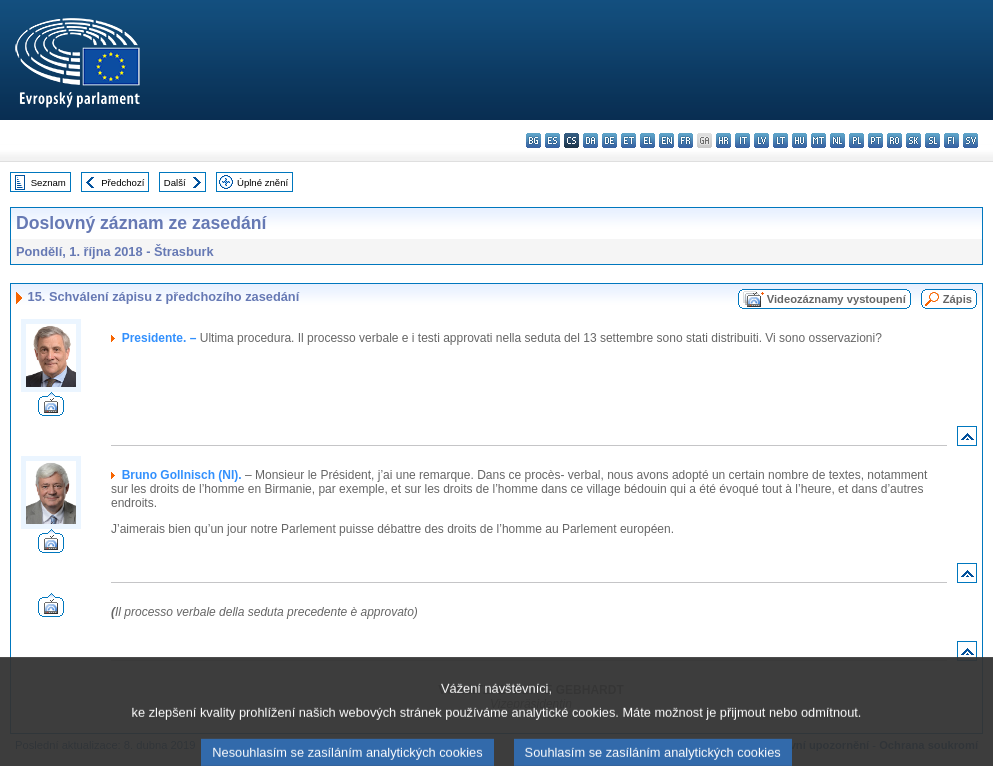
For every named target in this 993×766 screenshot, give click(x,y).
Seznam (48, 182)
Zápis (957, 299)
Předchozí (122, 182)
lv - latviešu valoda (761, 140)
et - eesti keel (628, 140)
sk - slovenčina (913, 140)
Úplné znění (262, 182)
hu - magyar (799, 140)
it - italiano (742, 140)
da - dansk (590, 140)
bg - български (533, 140)
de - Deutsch (609, 140)
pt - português (875, 140)
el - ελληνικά (647, 140)
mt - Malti (818, 140)
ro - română (894, 140)
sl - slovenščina (932, 140)
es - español (552, 140)
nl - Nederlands (837, 140)
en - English (666, 140)
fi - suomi (951, 140)
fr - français (685, 140)
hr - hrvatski (723, 140)
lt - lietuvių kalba (780, 140)
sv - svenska (970, 140)
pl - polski (856, 140)
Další (175, 182)
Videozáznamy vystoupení (836, 299)
